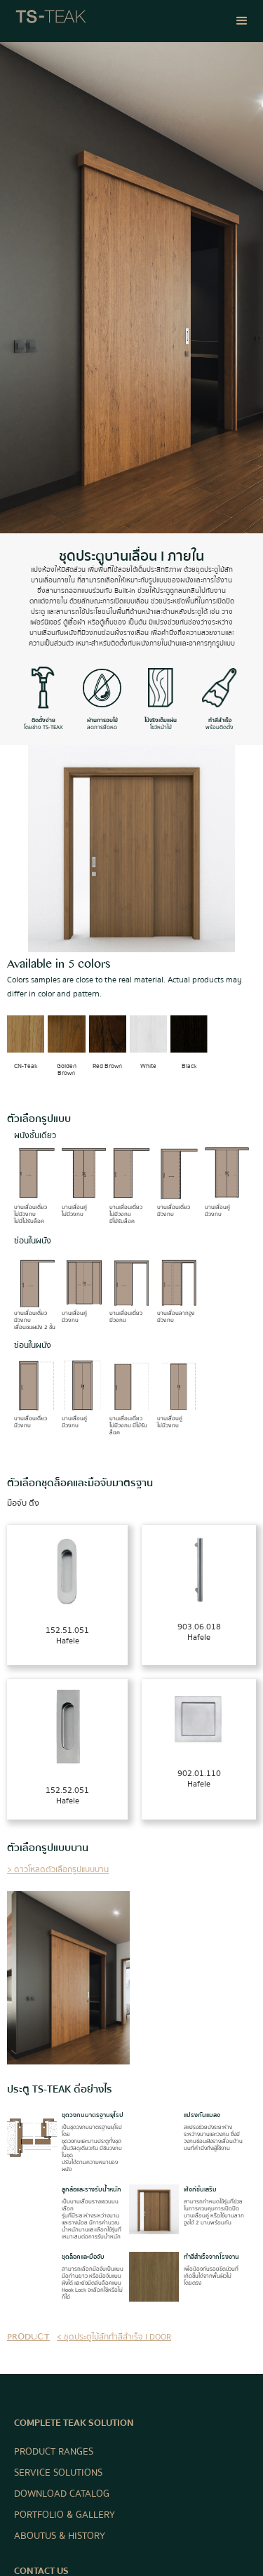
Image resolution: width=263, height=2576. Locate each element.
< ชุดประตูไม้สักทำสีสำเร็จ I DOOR (114, 2337)
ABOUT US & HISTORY (59, 2536)
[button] (242, 21)
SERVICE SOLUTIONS (58, 2473)
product (28, 2338)
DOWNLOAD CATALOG (61, 2494)
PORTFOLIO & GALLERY (64, 2515)
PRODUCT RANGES (53, 2452)
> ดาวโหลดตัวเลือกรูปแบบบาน (58, 1869)
